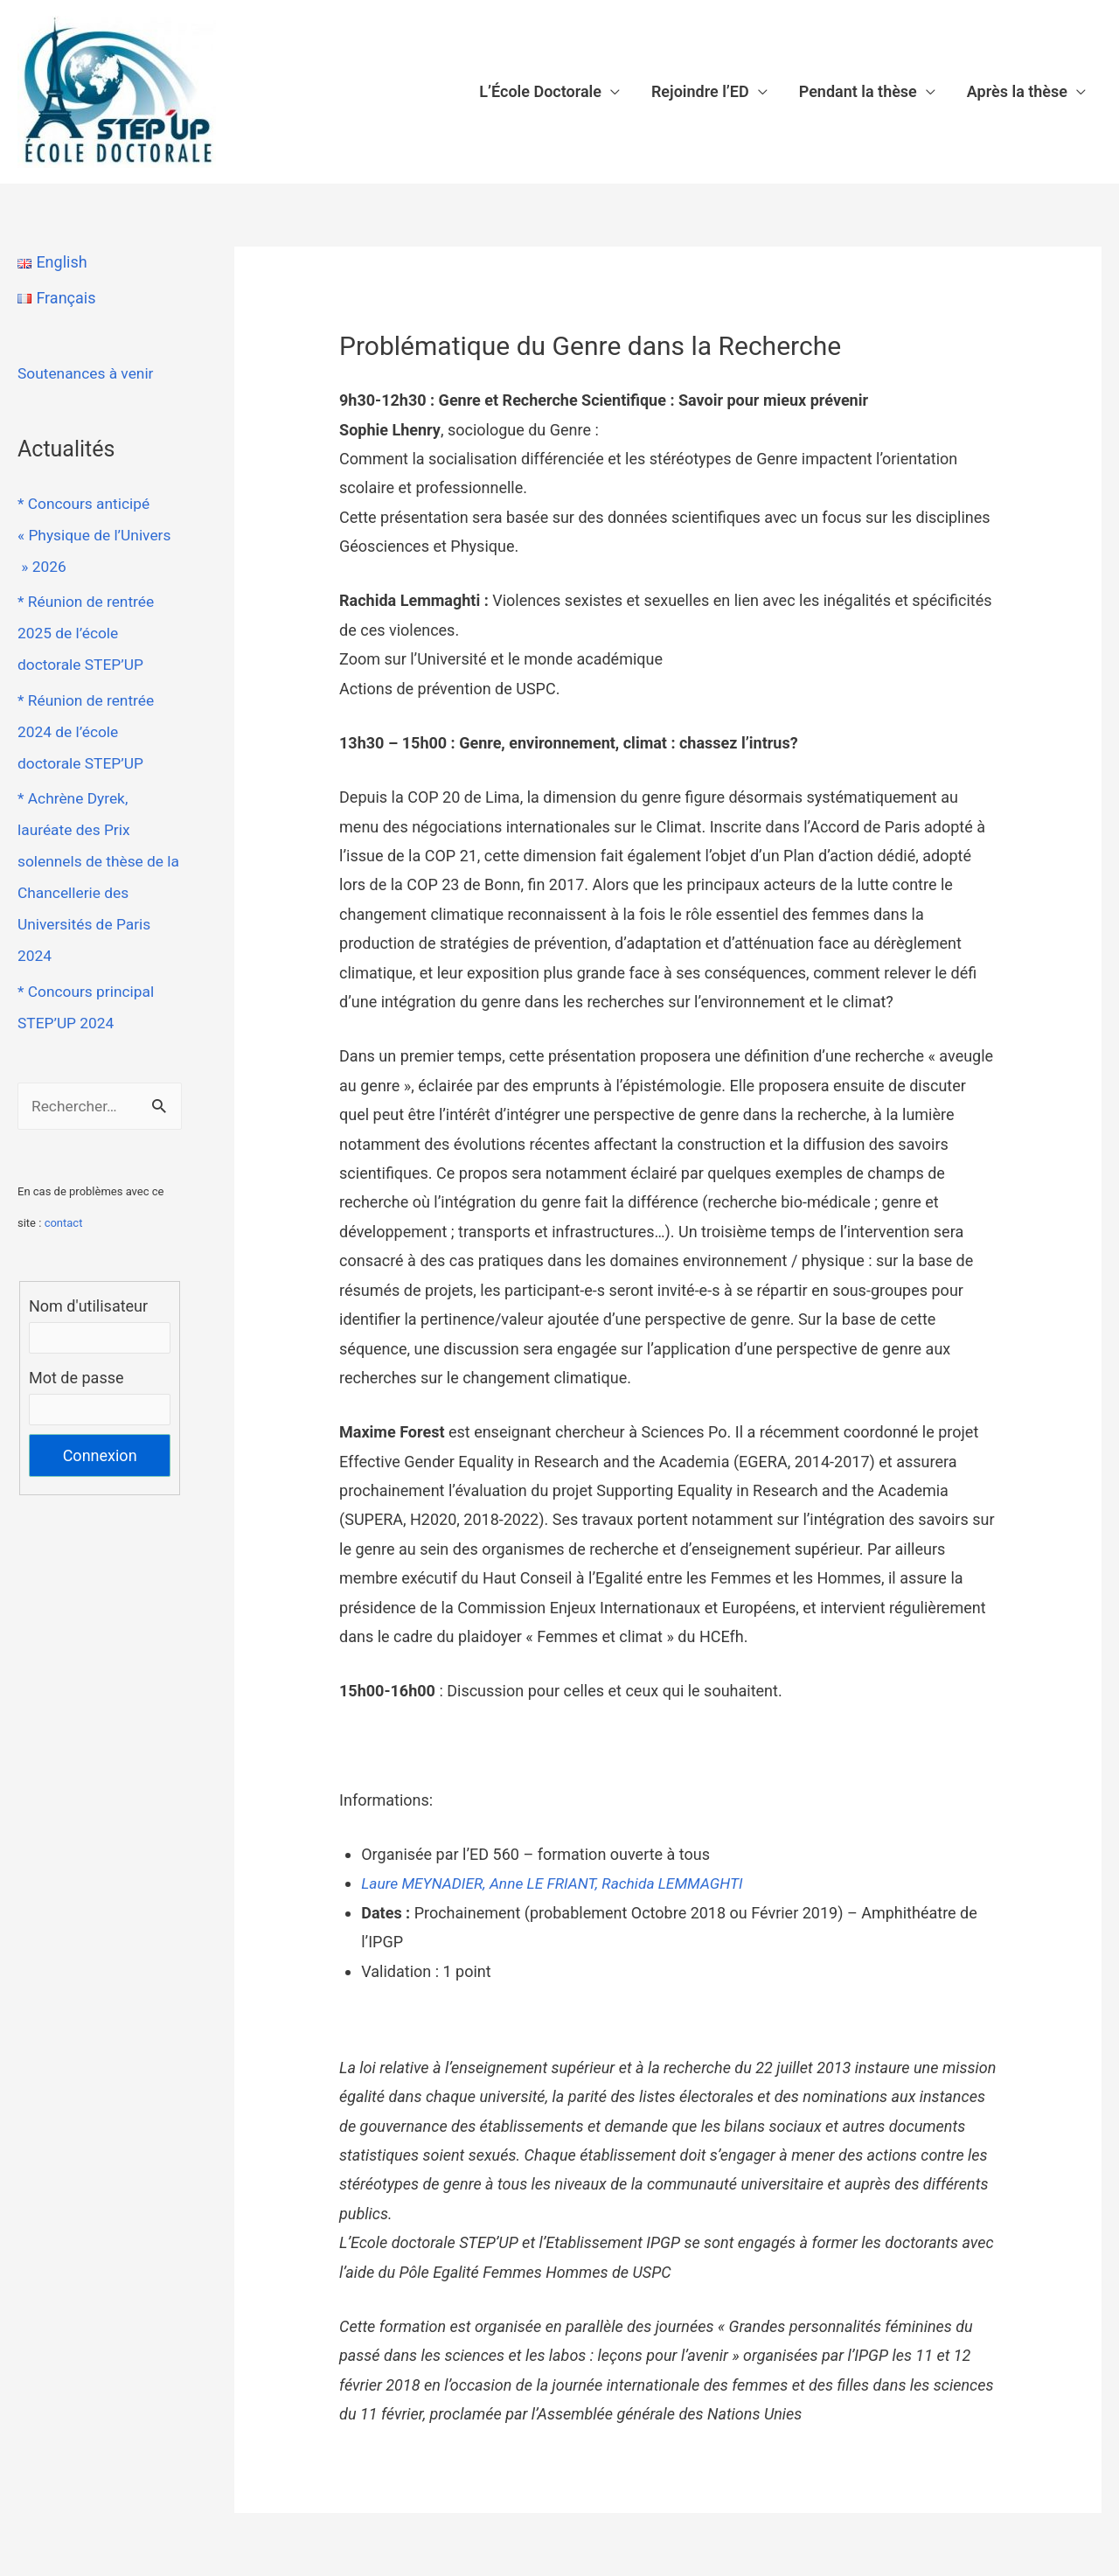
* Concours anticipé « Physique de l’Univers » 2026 (97, 534)
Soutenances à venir (88, 373)
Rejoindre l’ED (700, 91)
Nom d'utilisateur (88, 1307)
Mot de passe (76, 1379)
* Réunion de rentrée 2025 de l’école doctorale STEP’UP (88, 632)
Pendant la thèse (858, 91)
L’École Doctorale (540, 91)
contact (64, 1223)
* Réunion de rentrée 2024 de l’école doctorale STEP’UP (88, 731)
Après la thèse (1017, 91)
